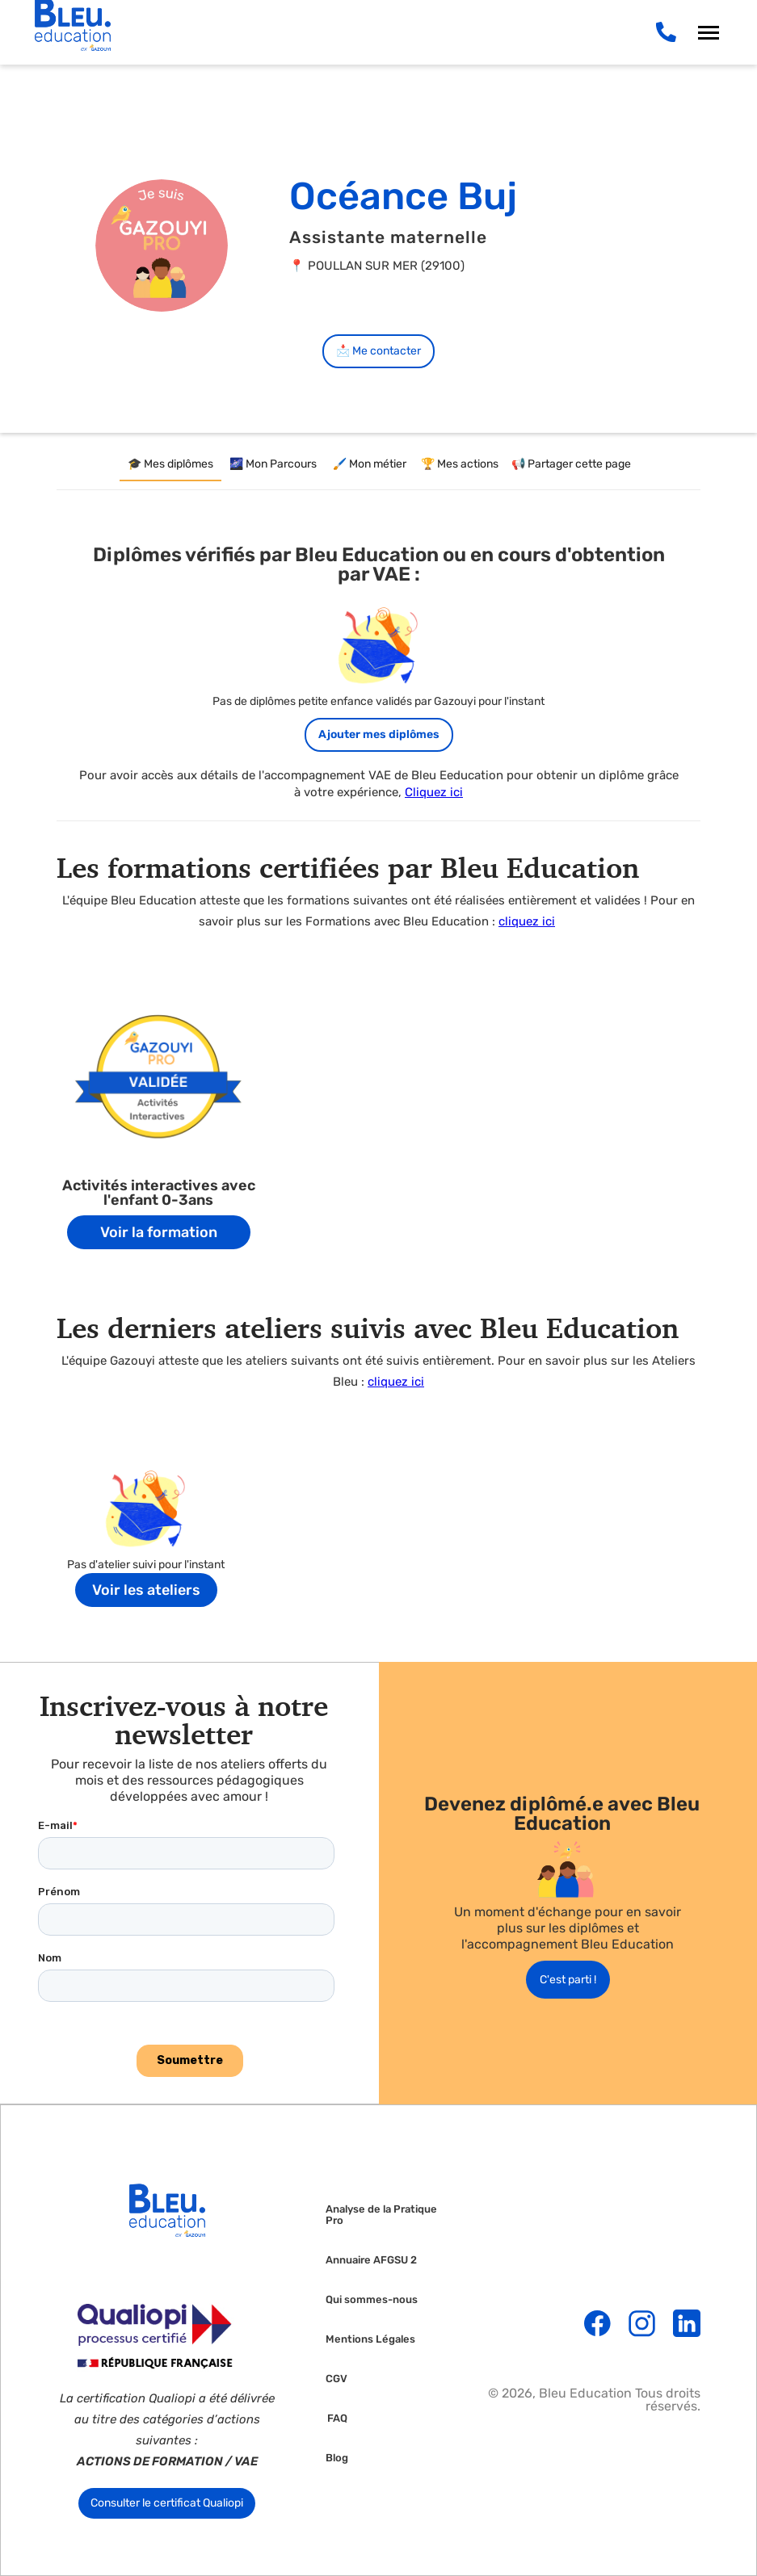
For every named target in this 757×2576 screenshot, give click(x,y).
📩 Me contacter (378, 351)
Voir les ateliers (146, 1590)
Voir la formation (158, 1232)
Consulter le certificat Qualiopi (166, 2503)
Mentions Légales (370, 2339)
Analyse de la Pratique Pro (381, 2215)
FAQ (337, 2418)
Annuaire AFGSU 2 (371, 2260)
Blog (337, 2458)
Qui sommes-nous (372, 2299)
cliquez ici (526, 921)
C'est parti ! (568, 1980)
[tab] (170, 465)
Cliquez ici (434, 792)
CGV (336, 2379)
